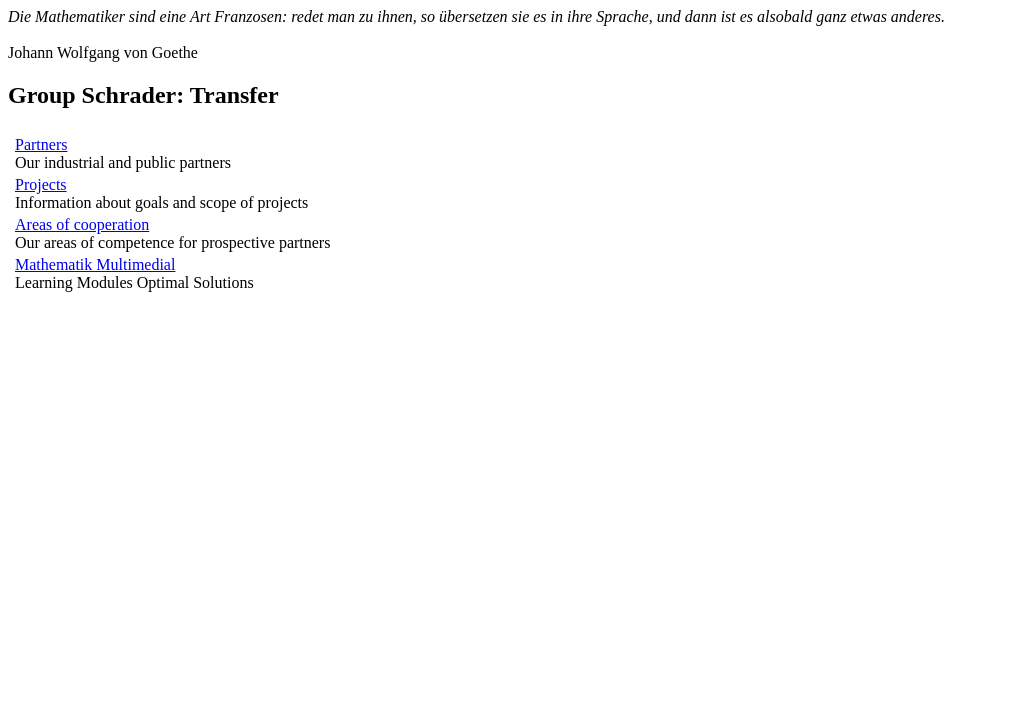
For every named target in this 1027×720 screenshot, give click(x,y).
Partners (41, 144)
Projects (41, 184)
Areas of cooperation (82, 224)
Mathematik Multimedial (95, 264)
